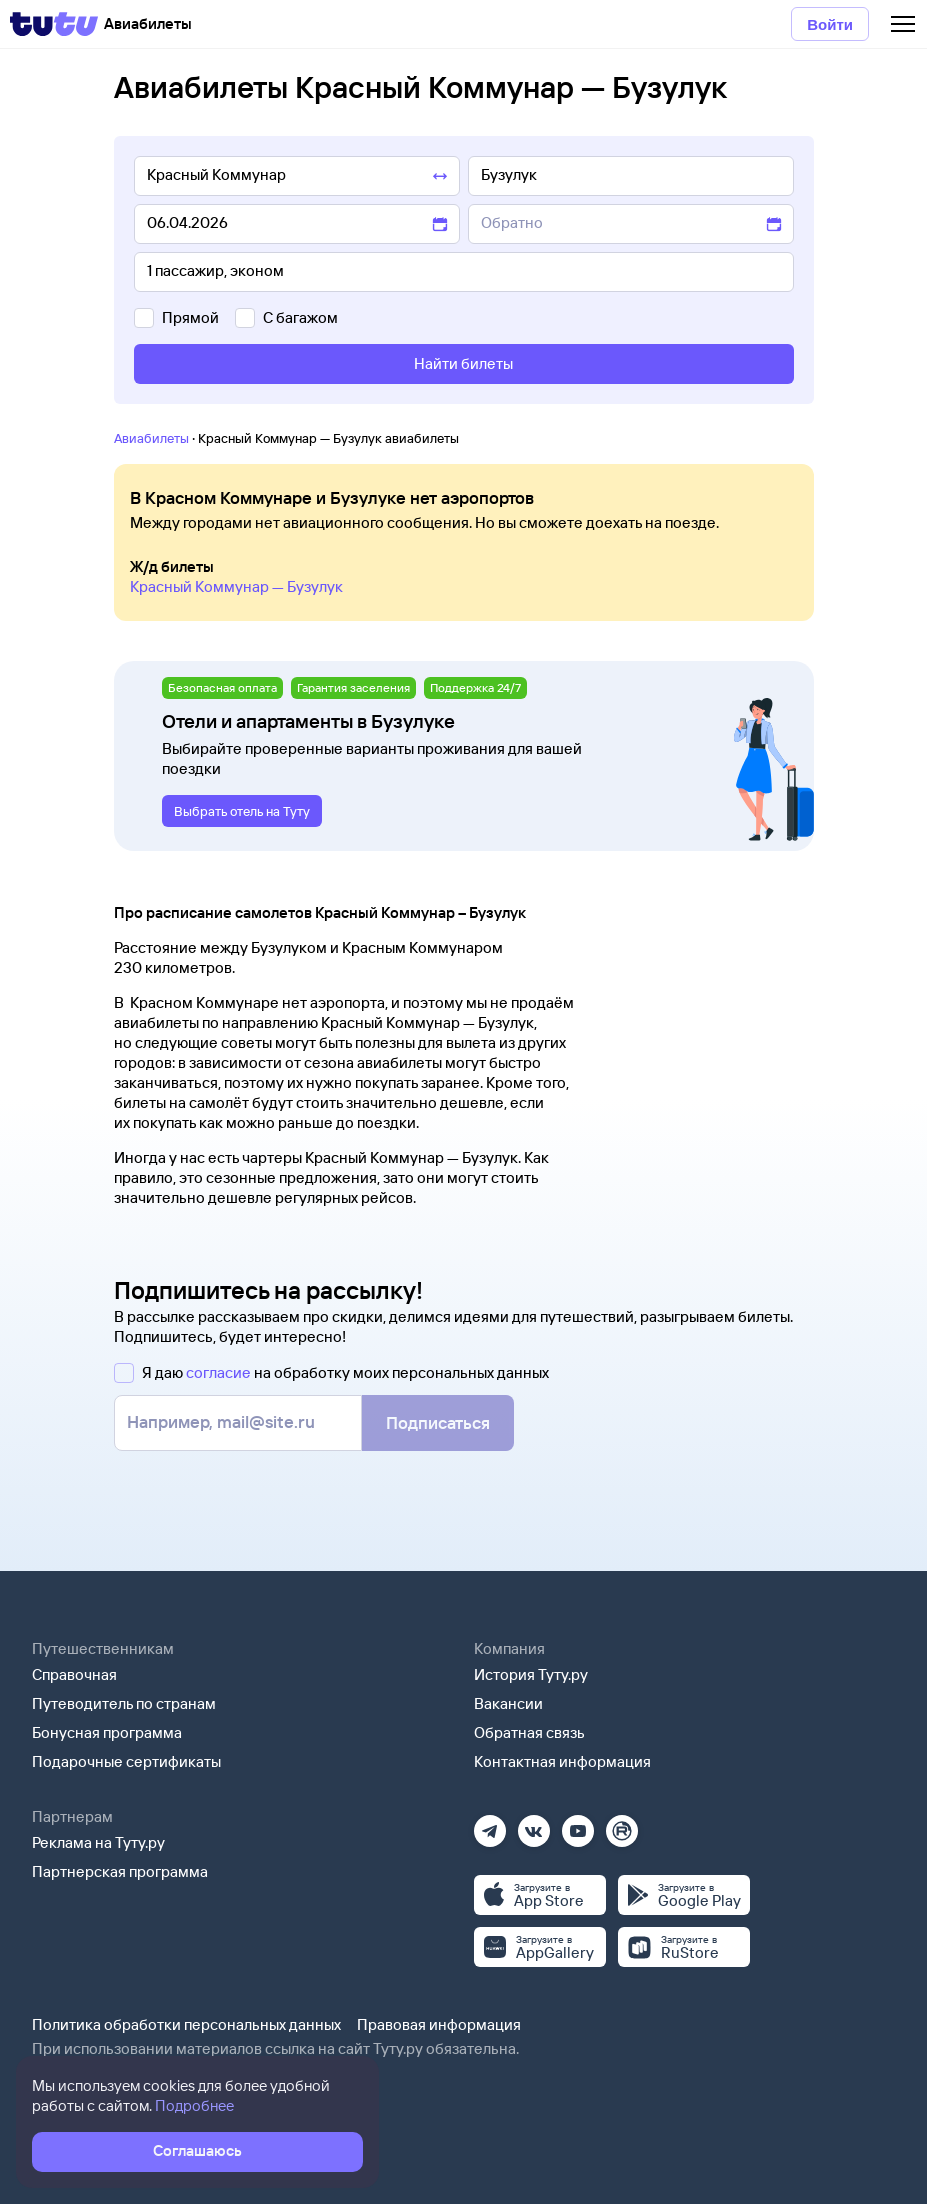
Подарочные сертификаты (126, 1761)
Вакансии (508, 1703)
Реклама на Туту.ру (98, 1842)
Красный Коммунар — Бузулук (236, 586)
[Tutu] (54, 24)
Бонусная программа (107, 1732)
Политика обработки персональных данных (186, 2024)
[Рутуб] (622, 1824)
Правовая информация (439, 2024)
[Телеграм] (490, 1824)
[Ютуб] (578, 1824)
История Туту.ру (531, 1674)
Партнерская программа (120, 1871)
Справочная (74, 1674)
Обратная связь (529, 1732)
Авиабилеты (151, 438)
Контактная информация (562, 1761)
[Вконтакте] (534, 1824)
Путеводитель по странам (124, 1703)
